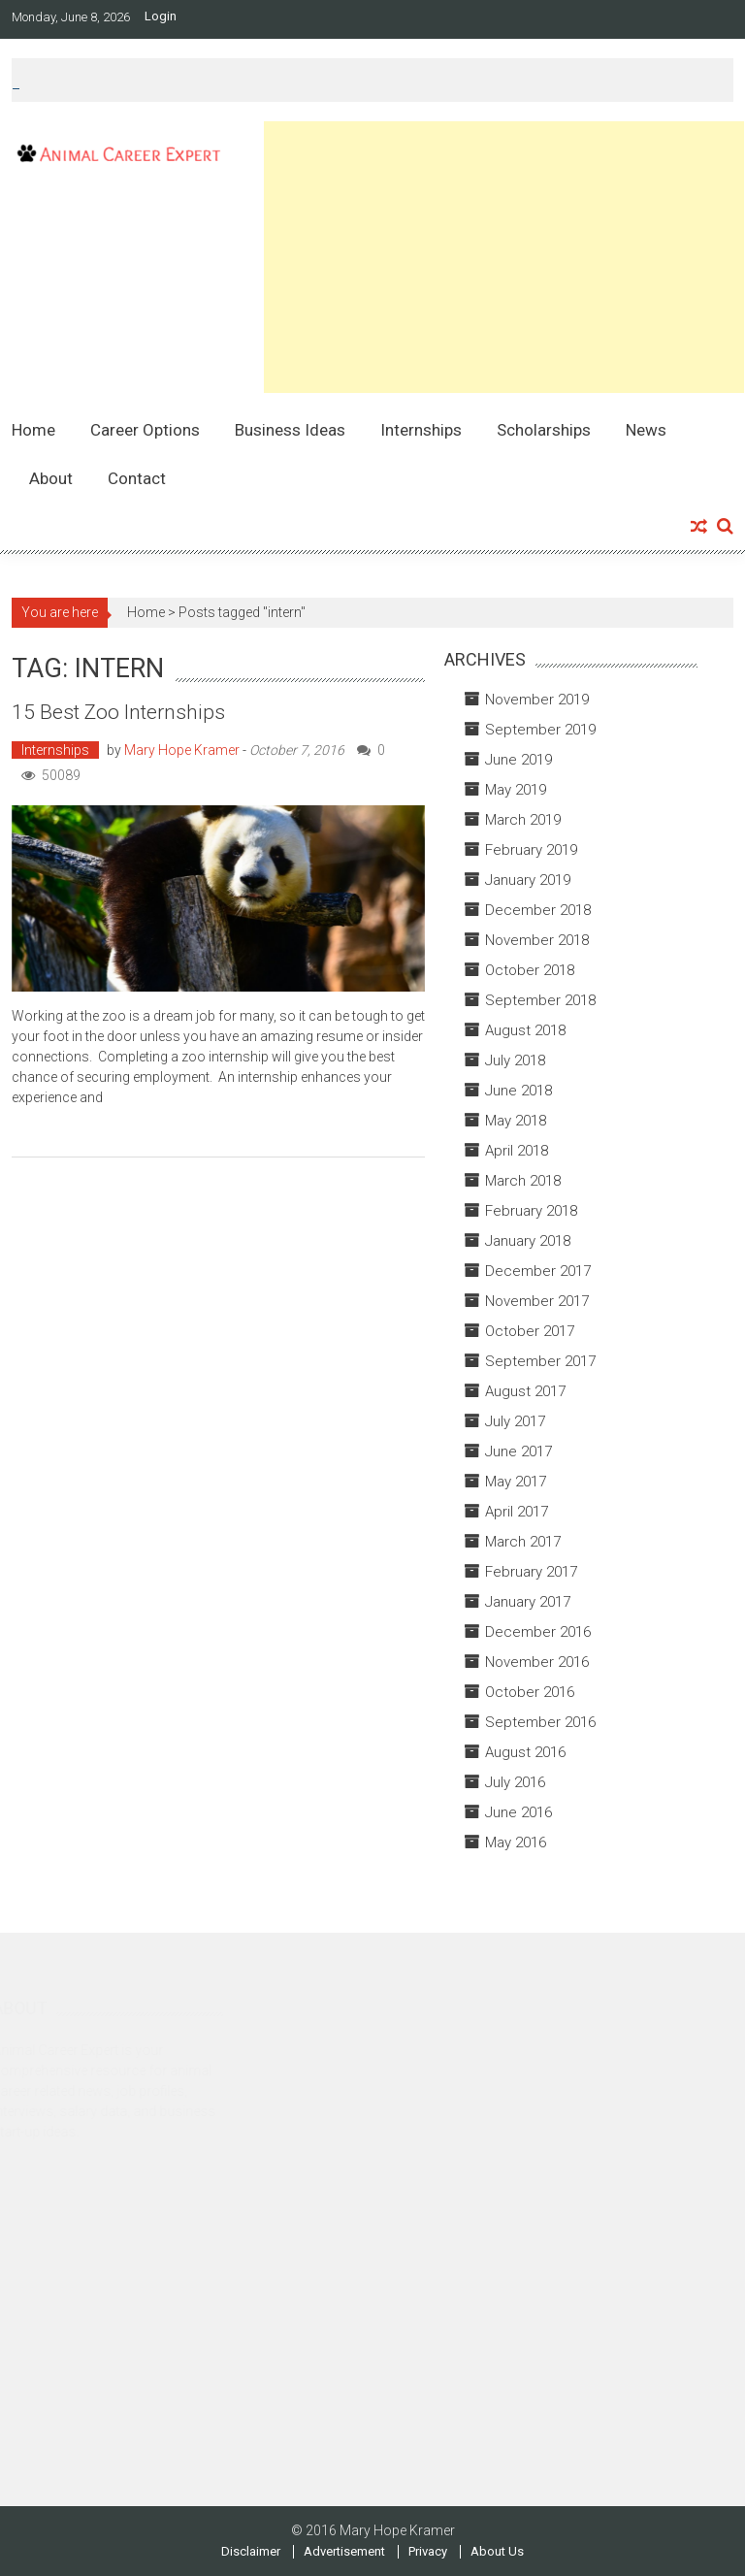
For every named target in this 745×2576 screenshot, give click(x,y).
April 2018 (516, 1150)
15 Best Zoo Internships (118, 712)
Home (33, 430)
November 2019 (537, 699)
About (51, 478)
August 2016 (525, 1752)
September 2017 (540, 1361)
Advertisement (344, 2552)
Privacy (427, 2552)
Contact (137, 478)
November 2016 (537, 1662)
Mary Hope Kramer (182, 750)
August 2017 (525, 1391)
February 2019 (531, 850)
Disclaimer (250, 2552)
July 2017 (515, 1421)
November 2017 (537, 1301)
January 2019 (527, 880)
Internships (421, 430)
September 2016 (540, 1722)
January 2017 (527, 1602)
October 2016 (529, 1692)
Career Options (145, 430)
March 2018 (523, 1181)
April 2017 (516, 1511)
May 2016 (515, 1842)
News (646, 430)
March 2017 (523, 1541)
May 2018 (515, 1120)
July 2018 (515, 1060)
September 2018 (540, 1000)
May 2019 (515, 790)
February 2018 (531, 1211)
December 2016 (538, 1632)
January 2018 (527, 1241)
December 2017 (538, 1271)
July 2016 (515, 1782)
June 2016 (518, 1812)
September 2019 (540, 729)
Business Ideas (290, 430)
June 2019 (518, 759)
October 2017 (529, 1331)
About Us (497, 2552)
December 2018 (538, 910)
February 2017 (531, 1572)
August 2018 (525, 1030)
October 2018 (529, 970)
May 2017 (515, 1481)
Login (161, 16)
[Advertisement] (504, 257)
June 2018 (518, 1090)
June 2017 (518, 1451)
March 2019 (523, 820)
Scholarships (544, 430)
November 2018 (537, 940)
